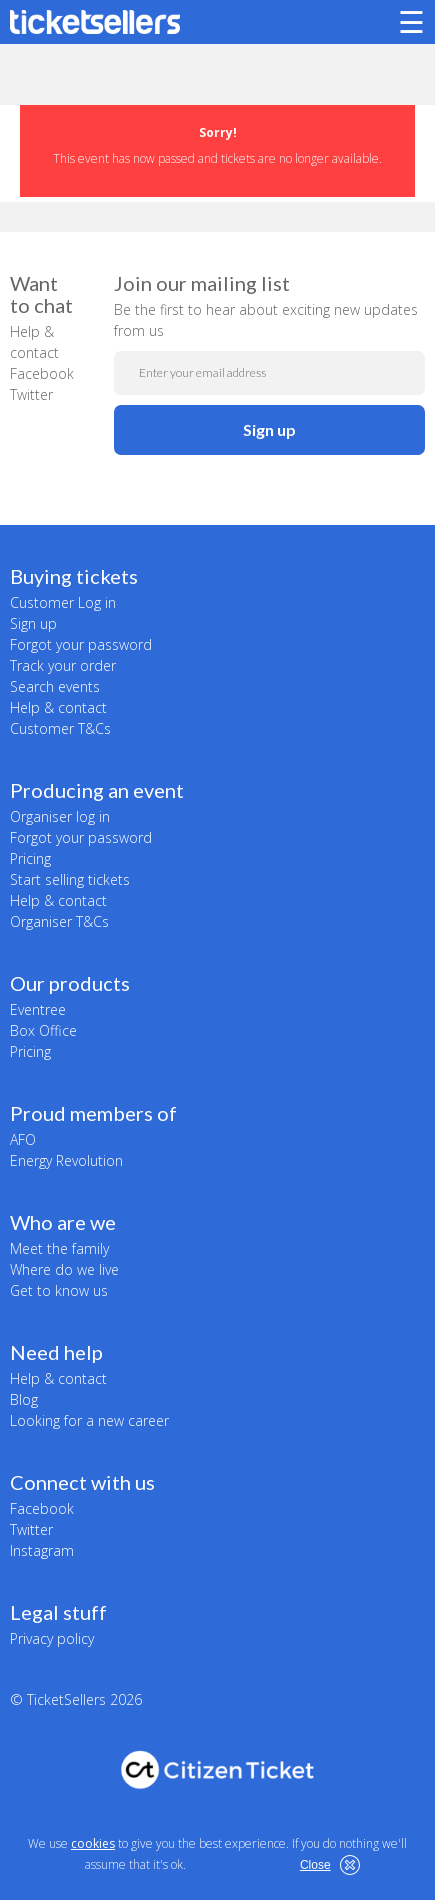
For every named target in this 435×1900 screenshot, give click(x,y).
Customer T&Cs (60, 728)
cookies (93, 1843)
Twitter (31, 394)
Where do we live (64, 1269)
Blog (24, 1399)
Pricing (30, 858)
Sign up (269, 429)
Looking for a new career (89, 1420)
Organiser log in (60, 816)
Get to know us (59, 1290)
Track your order (63, 665)
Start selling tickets (70, 879)
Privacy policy (52, 1638)
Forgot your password (81, 644)
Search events (55, 686)
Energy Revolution (66, 1160)
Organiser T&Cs (59, 921)
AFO (23, 1139)
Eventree (38, 1009)
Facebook (42, 373)
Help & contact (58, 707)
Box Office (43, 1030)
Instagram (42, 1550)
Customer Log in (63, 602)
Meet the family (59, 1248)
